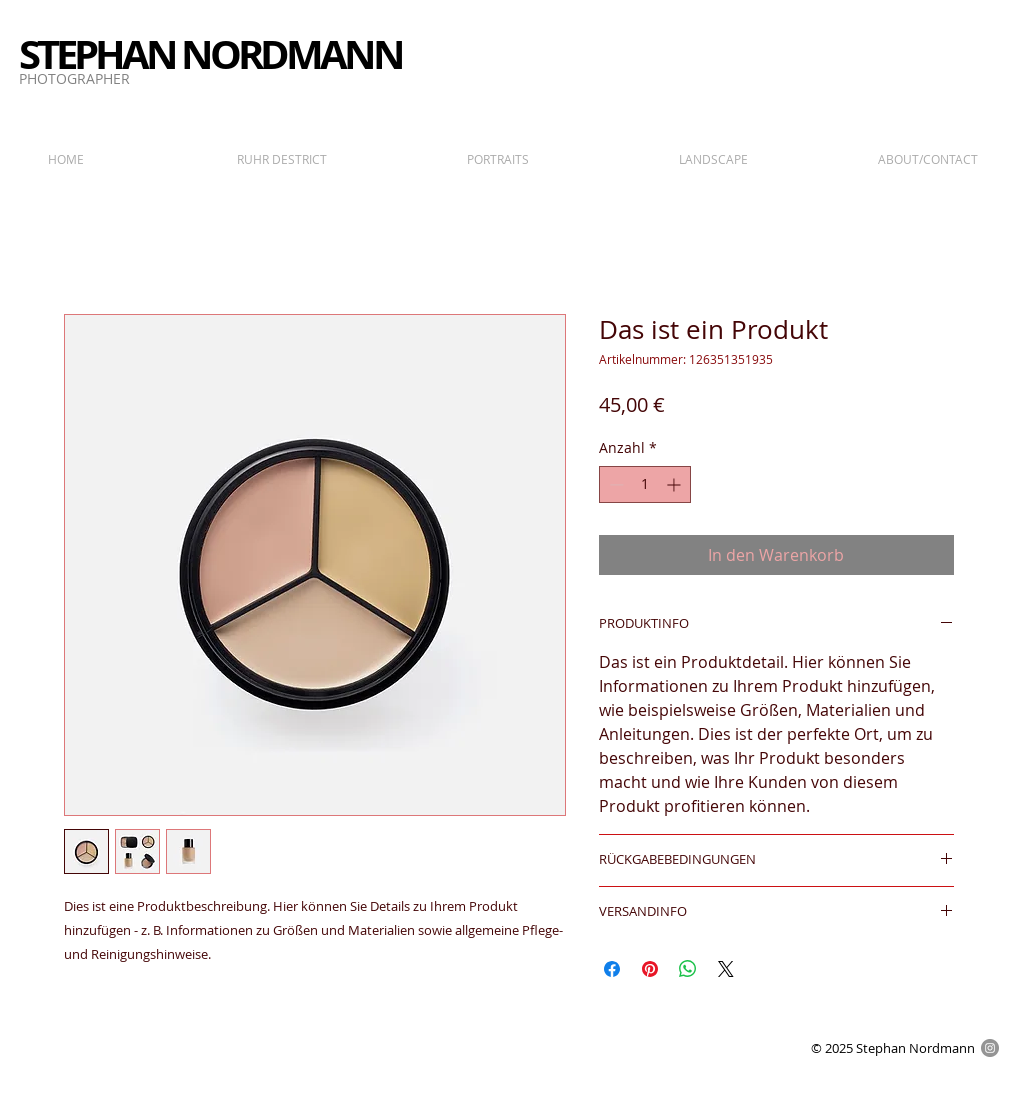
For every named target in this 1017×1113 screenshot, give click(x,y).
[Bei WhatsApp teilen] (688, 969)
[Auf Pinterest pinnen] (650, 969)
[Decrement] (614, 484)
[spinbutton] (645, 484)
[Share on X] (726, 969)
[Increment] (675, 484)
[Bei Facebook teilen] (612, 969)
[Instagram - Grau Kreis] (990, 1048)
